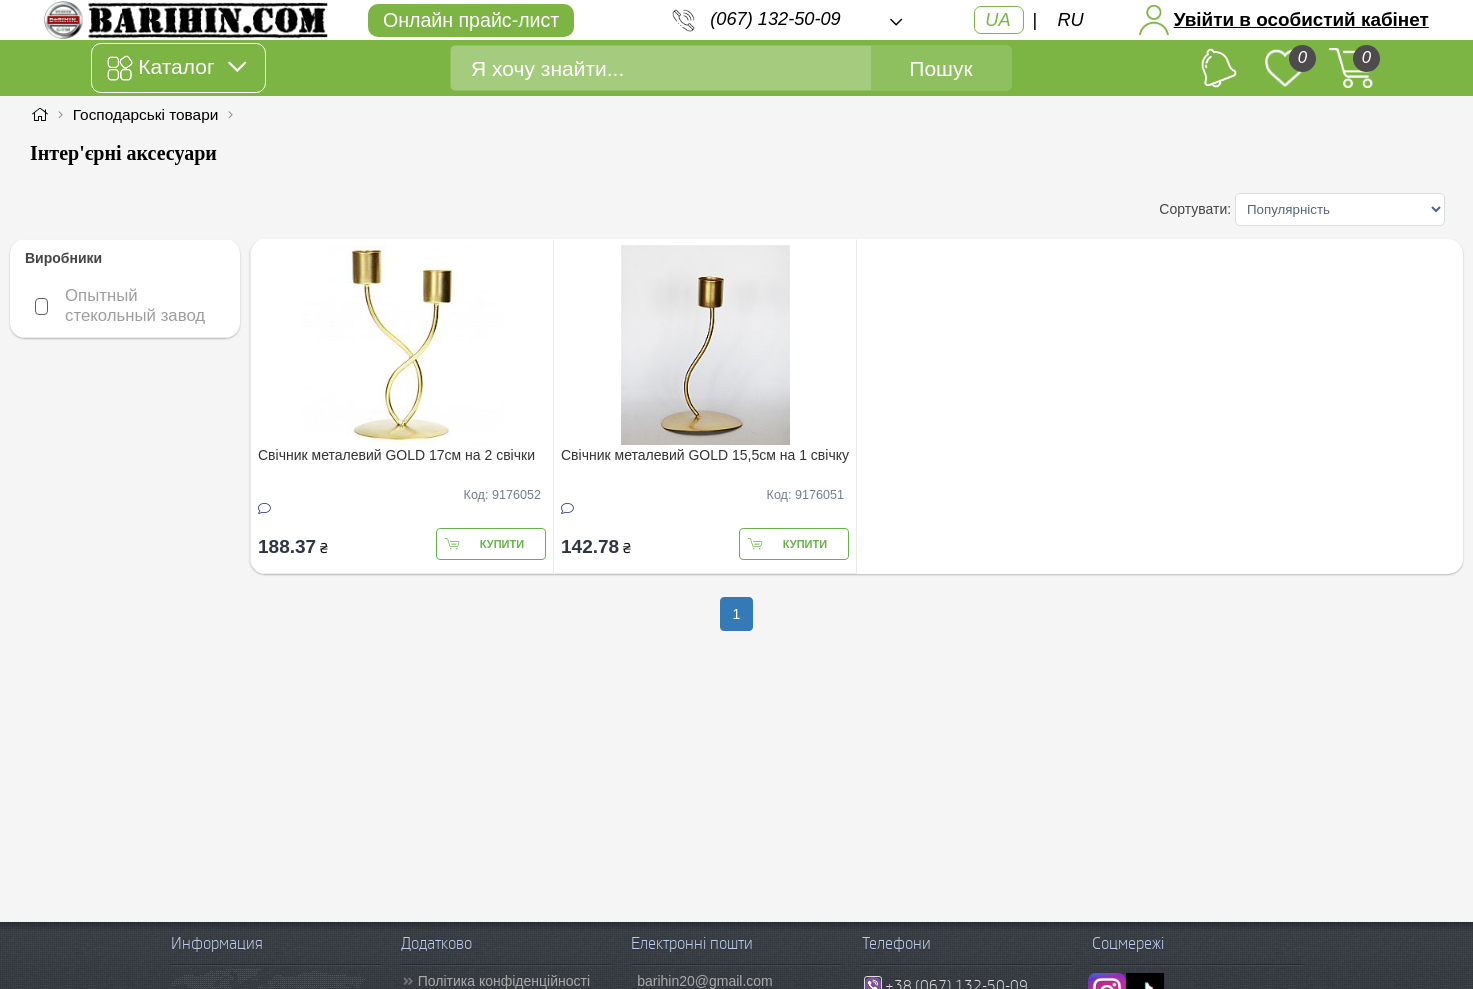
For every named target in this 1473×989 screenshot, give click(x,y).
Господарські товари (146, 114)
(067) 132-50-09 (775, 19)
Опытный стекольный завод (132, 305)
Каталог (176, 68)
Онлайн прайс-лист (471, 20)
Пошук (940, 68)
